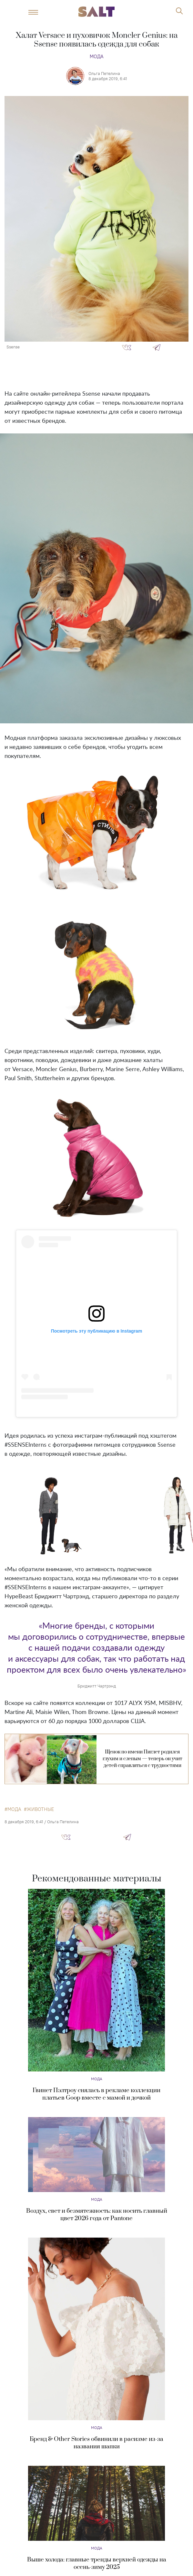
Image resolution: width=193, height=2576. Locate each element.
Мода (97, 56)
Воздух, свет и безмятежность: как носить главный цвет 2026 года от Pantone (96, 2214)
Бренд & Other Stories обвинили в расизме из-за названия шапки (96, 2442)
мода (14, 1809)
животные (40, 1809)
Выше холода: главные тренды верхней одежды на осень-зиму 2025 (96, 2563)
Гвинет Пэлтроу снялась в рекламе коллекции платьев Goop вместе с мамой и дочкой (96, 2094)
